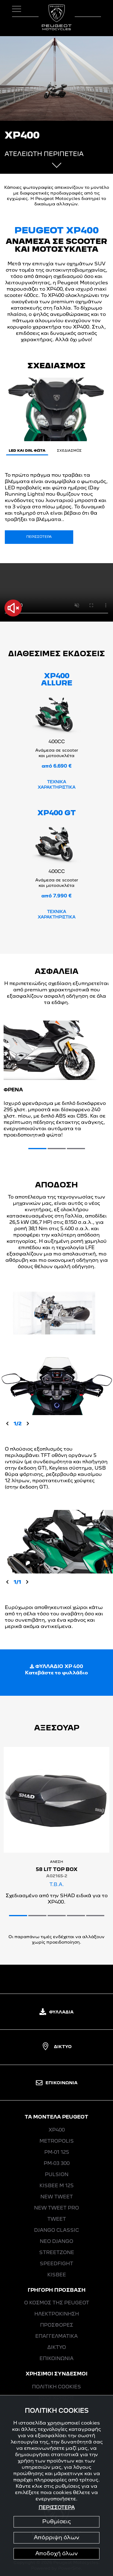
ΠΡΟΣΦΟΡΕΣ (56, 2325)
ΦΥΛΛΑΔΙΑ (56, 2012)
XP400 (57, 2130)
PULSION (56, 2175)
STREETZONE (56, 2253)
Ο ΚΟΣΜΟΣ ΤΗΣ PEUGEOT (56, 2303)
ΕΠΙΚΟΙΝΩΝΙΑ (56, 2083)
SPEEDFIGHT (56, 2264)
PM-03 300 (57, 2164)
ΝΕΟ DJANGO (56, 2242)
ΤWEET (56, 2219)
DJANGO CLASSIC (56, 2230)
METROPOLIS (56, 2141)
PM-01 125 (56, 2152)
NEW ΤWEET (56, 2197)
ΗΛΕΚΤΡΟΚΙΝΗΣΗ (56, 2314)
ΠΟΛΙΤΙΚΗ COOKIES (56, 2387)
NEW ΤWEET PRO (56, 2208)
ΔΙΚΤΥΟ (57, 2047)
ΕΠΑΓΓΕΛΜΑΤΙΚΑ (56, 2336)
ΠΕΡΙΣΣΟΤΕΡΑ (39, 536)
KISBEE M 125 (56, 2186)
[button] (37, 1148)
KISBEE (56, 2275)
